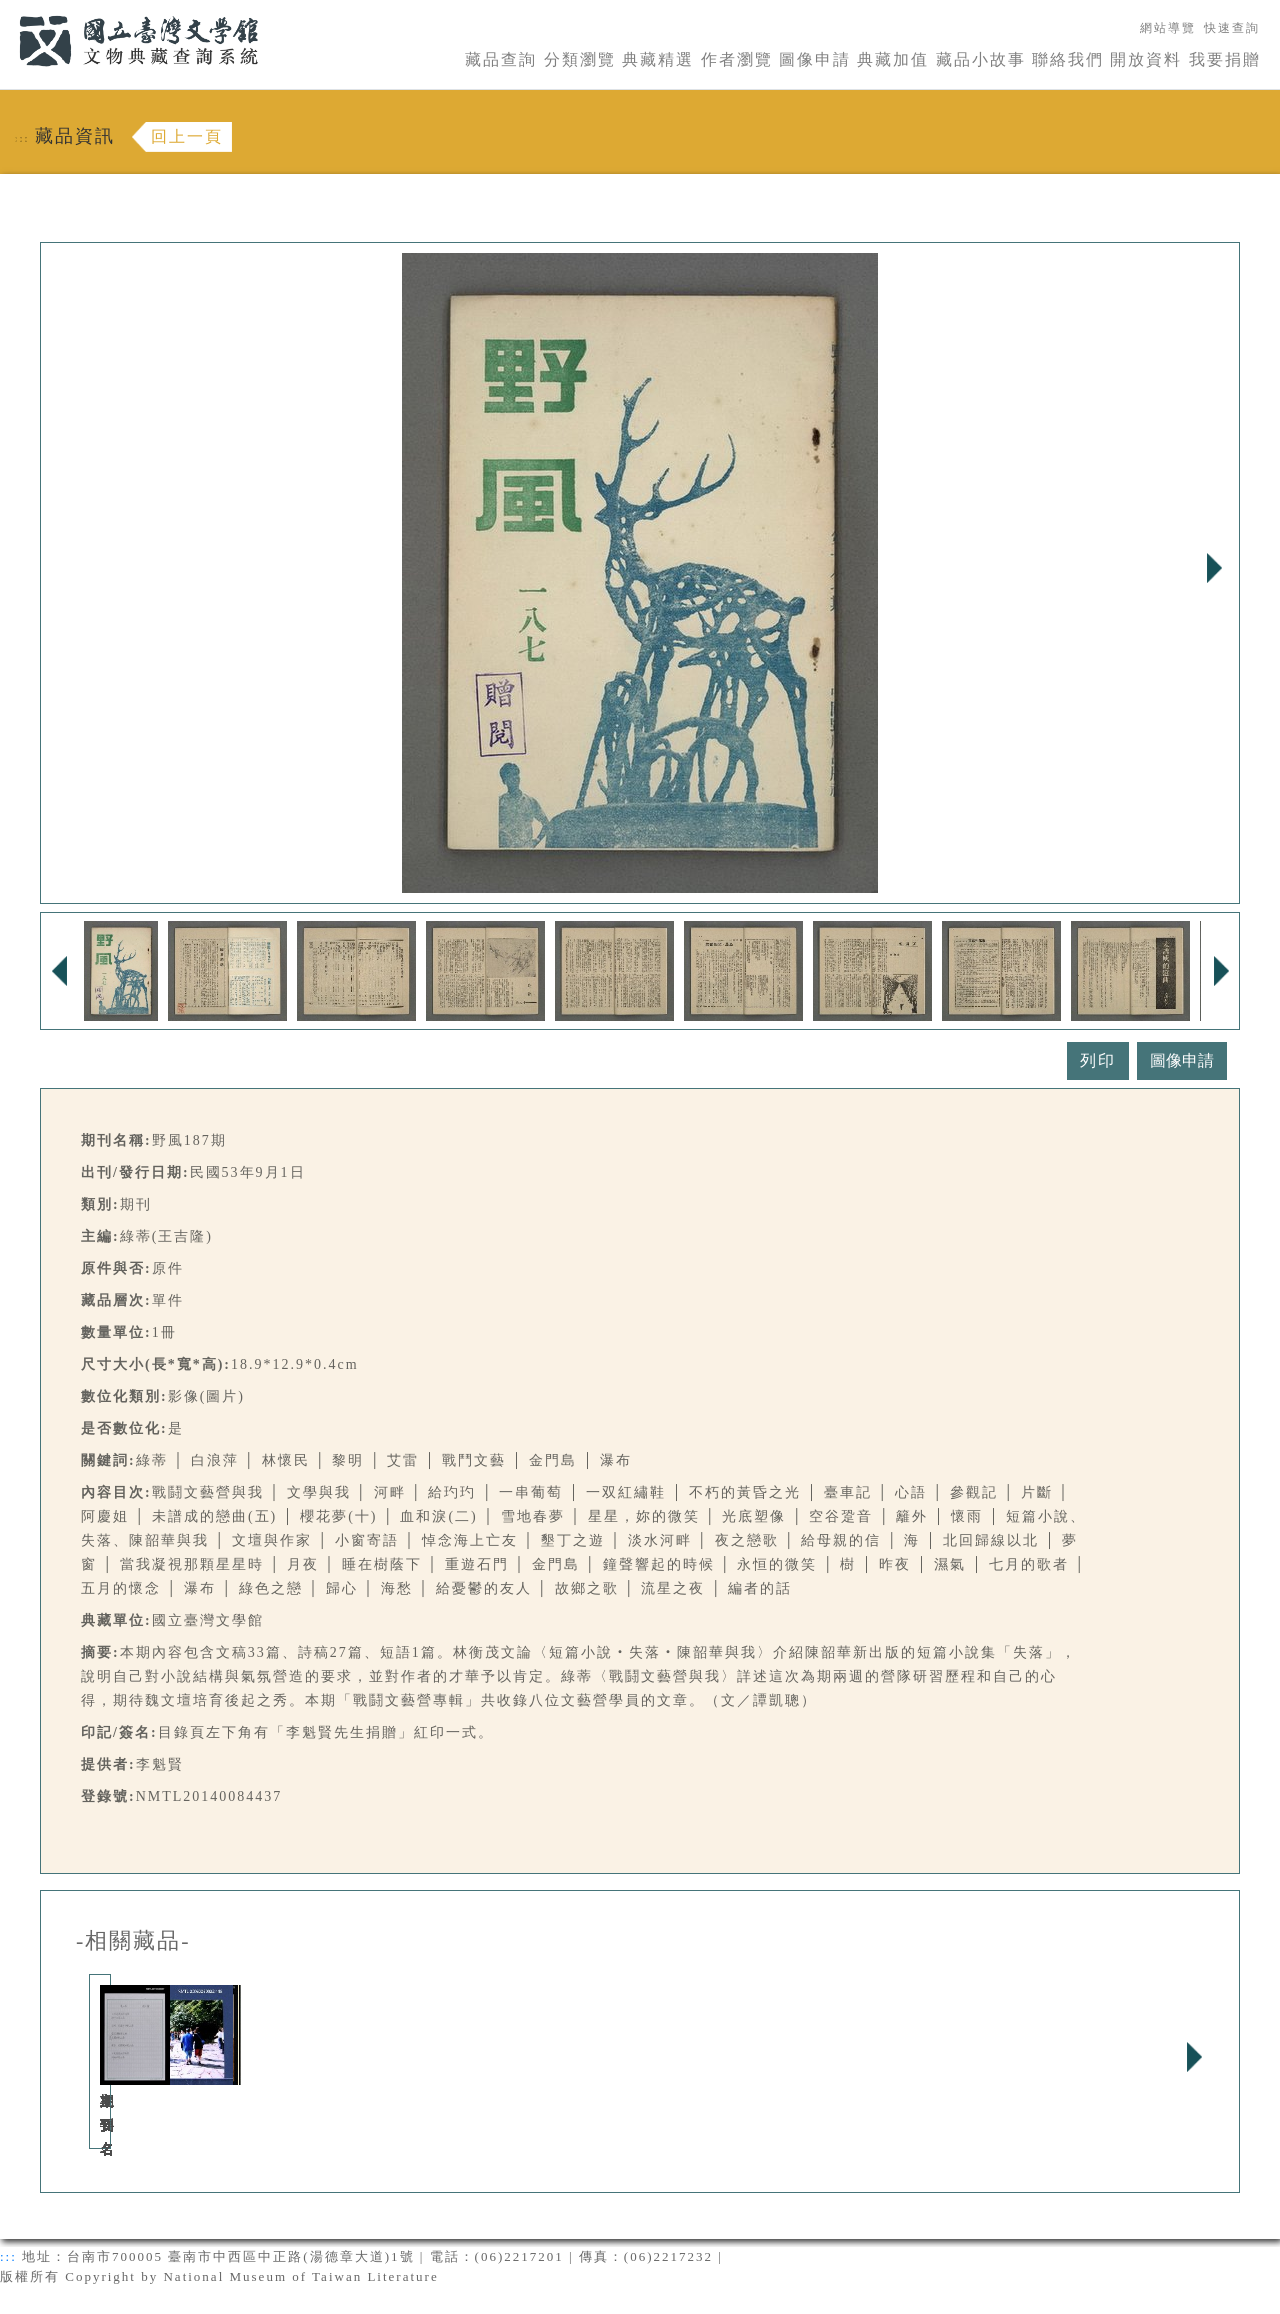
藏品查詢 (501, 59)
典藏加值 (893, 59)
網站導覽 (1168, 28)
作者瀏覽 (737, 59)
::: (7, 11)
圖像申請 (815, 59)
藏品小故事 (981, 59)
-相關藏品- (133, 1941)
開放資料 (1146, 59)
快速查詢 (1232, 28)
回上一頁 (187, 136)
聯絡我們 (1068, 59)
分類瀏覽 (580, 59)
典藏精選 (658, 59)
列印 (1098, 1060)
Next (1214, 568)
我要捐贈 (1225, 59)
